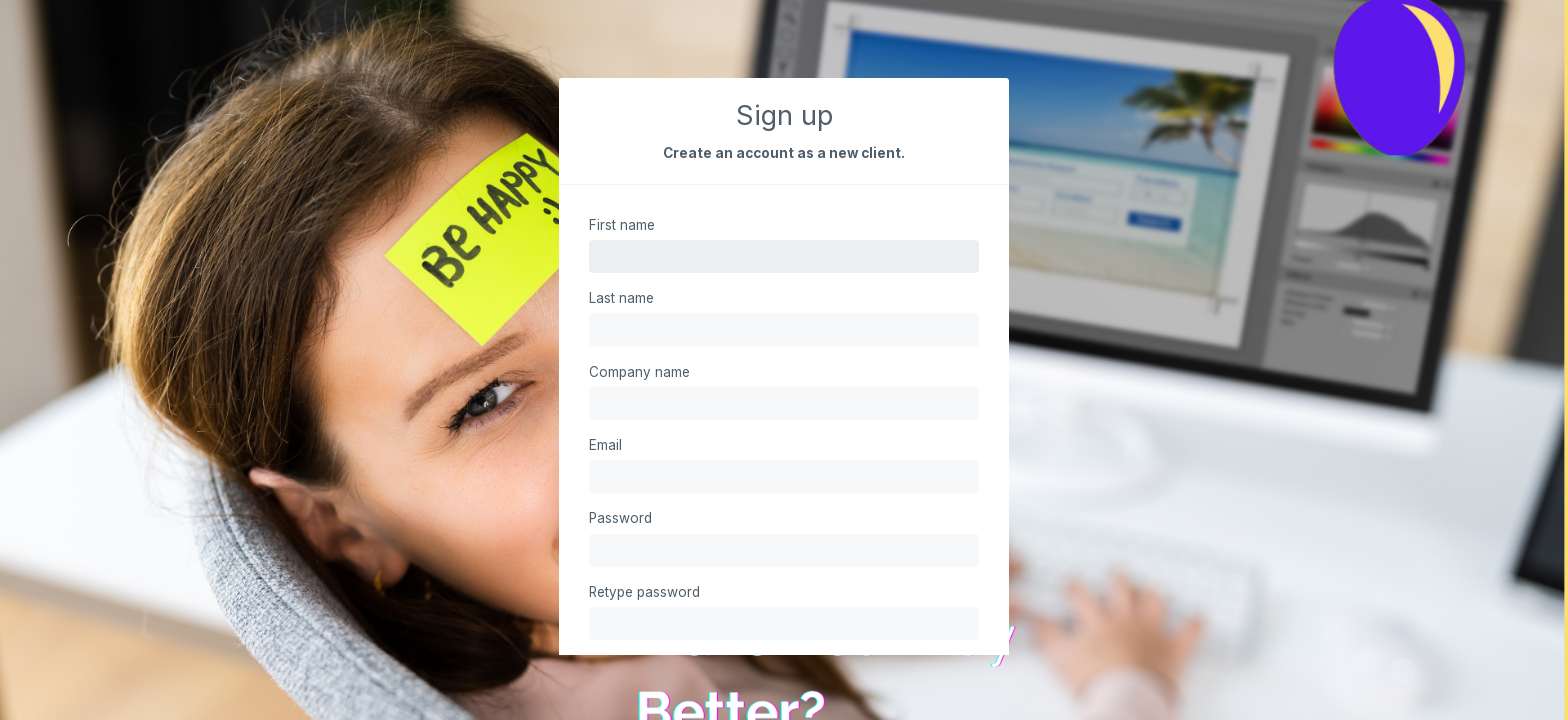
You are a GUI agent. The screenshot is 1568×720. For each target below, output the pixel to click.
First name (622, 225)
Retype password (644, 592)
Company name (639, 372)
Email (605, 445)
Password (620, 518)
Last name (621, 298)
